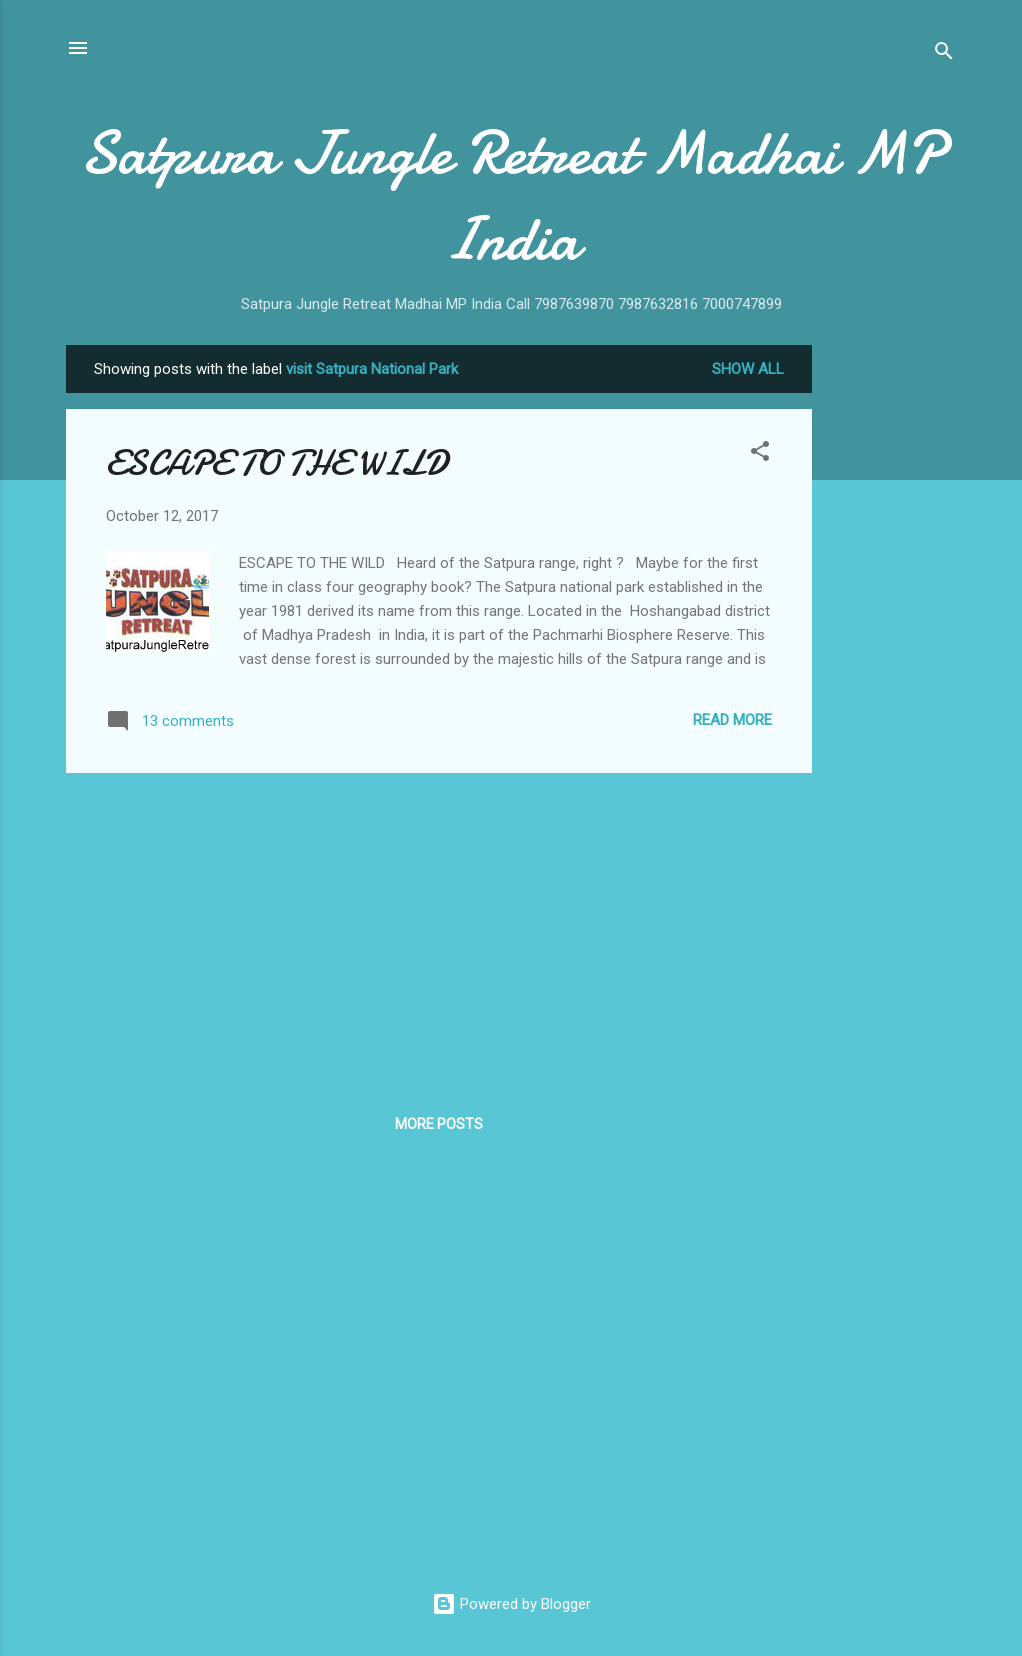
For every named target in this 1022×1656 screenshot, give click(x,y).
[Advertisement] (892, 645)
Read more (732, 720)
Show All (748, 369)
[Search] (944, 54)
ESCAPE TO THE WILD (277, 463)
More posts (439, 1124)
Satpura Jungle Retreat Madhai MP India (511, 196)
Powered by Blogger (511, 1604)
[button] (760, 454)
